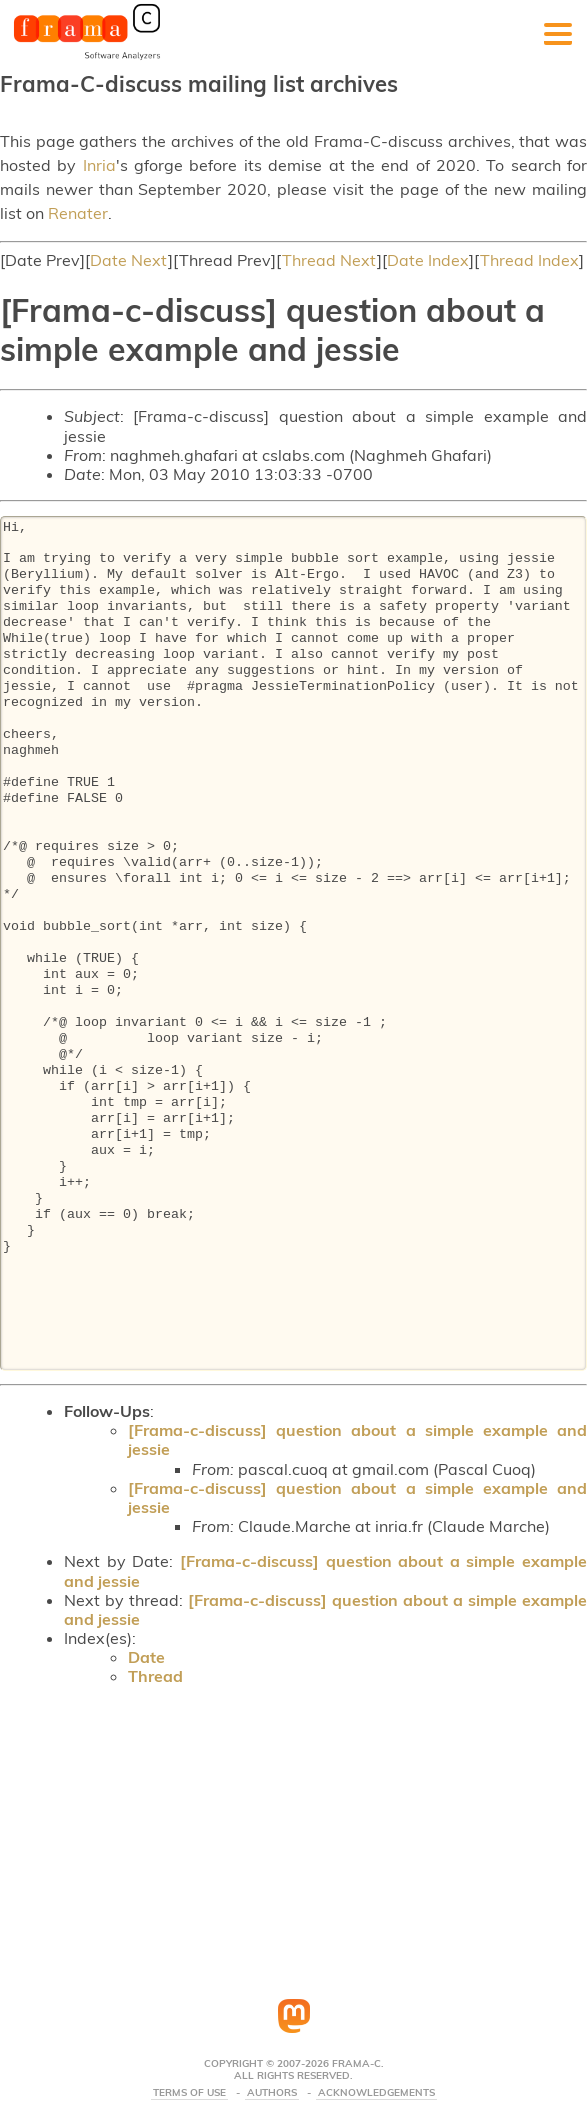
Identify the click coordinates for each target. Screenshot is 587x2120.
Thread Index (529, 260)
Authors (272, 2093)
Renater (78, 213)
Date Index (428, 260)
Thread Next (329, 260)
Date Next (129, 260)
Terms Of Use (189, 2093)
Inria (99, 165)
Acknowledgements (376, 2093)
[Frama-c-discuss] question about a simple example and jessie (357, 1439)
